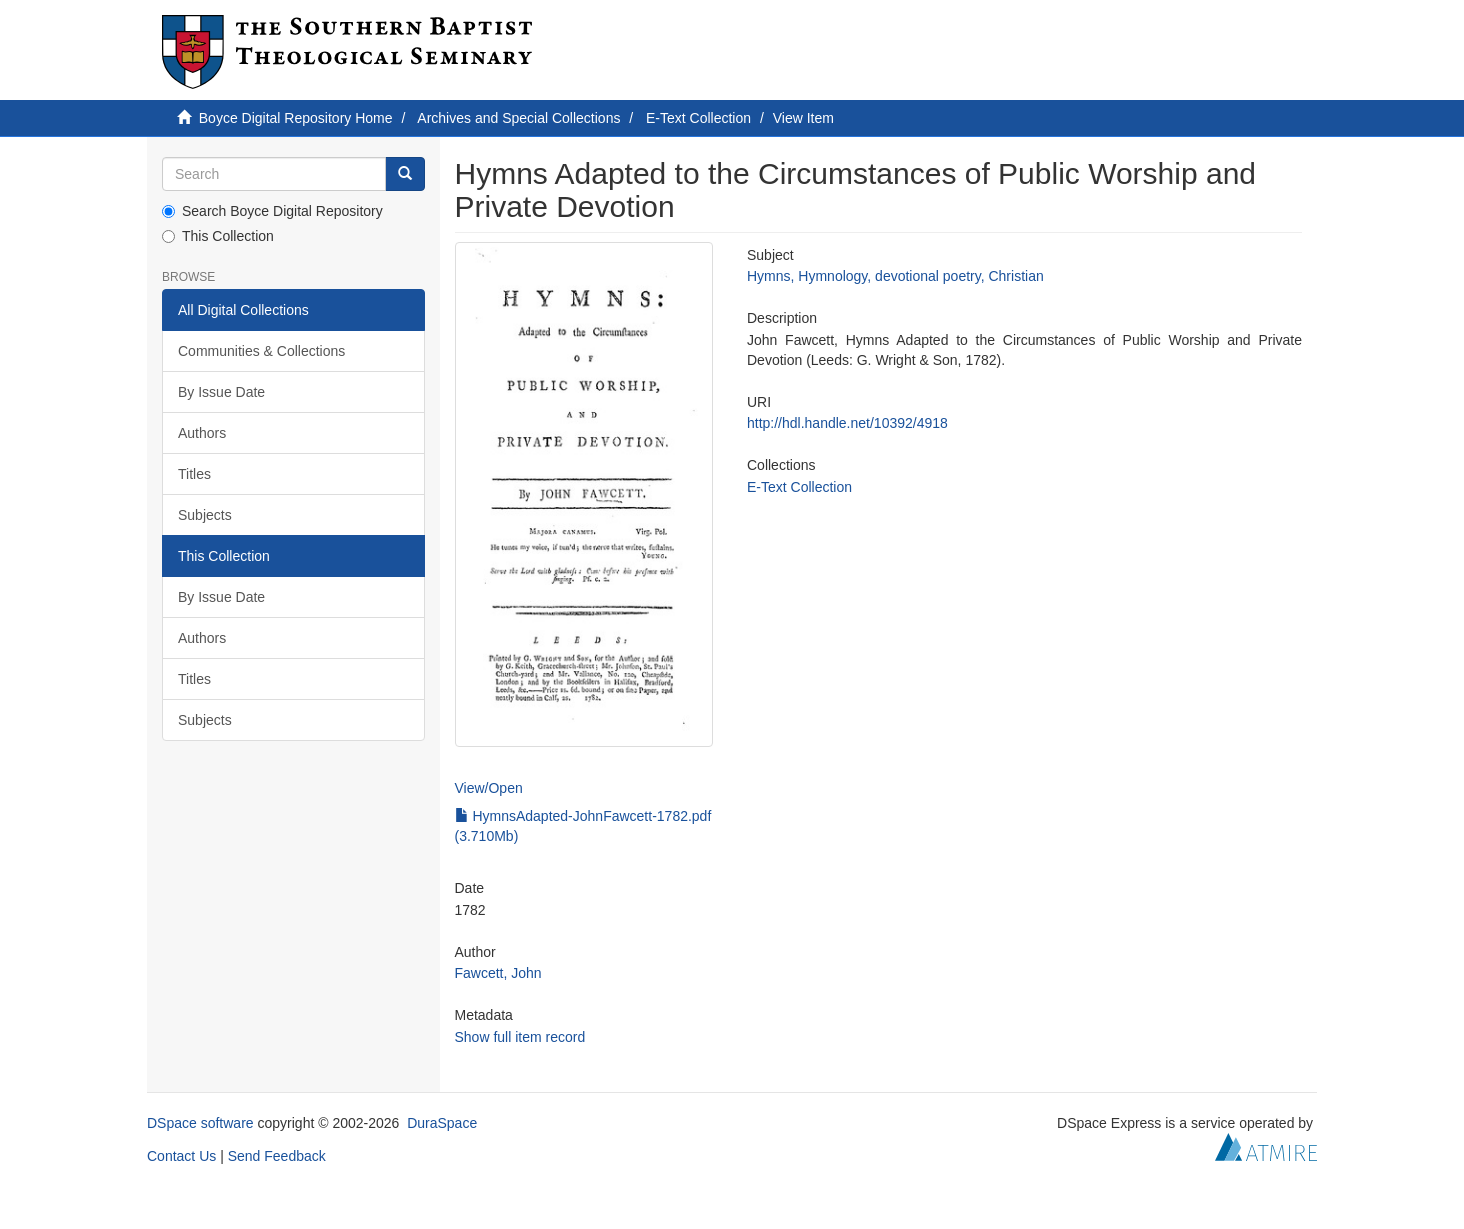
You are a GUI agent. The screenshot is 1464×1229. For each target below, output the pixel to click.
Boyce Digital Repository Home (296, 118)
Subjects (205, 515)
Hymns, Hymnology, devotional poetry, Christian (895, 276)
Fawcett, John (498, 973)
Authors (202, 433)
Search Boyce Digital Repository (272, 211)
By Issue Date (221, 392)
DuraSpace (442, 1123)
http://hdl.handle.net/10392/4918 (847, 423)
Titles (194, 474)
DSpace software (200, 1123)
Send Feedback (277, 1156)
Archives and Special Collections (518, 118)
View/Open (489, 788)
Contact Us (181, 1156)
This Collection (218, 236)
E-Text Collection (698, 118)
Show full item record (520, 1037)
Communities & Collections (261, 351)
